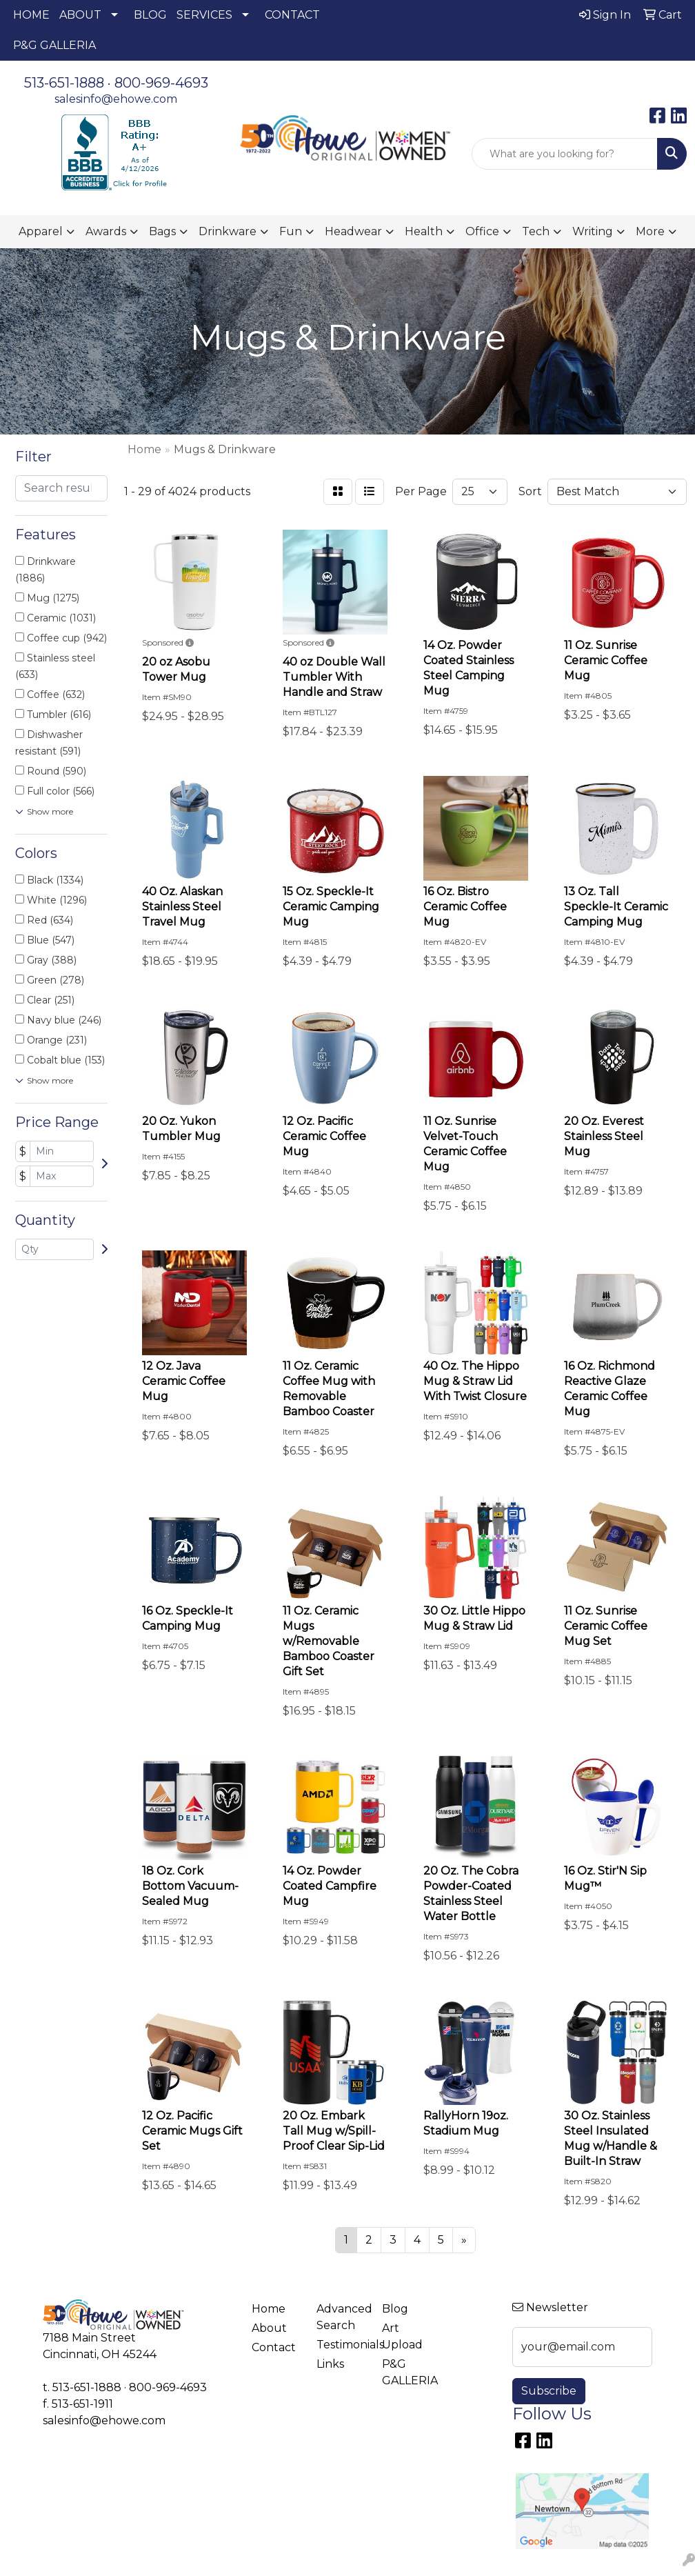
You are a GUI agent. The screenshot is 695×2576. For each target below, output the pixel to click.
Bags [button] (162, 231)
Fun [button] (290, 231)
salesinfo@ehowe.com (115, 99)
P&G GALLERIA (54, 45)
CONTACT (292, 14)
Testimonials (340, 2344)
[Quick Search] (565, 154)
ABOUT (80, 14)
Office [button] (482, 231)
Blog (395, 2308)
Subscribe (548, 2390)
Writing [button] (592, 231)
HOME (31, 14)
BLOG (150, 14)
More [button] (650, 231)
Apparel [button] (41, 231)
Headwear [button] (353, 231)
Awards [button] (105, 231)
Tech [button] (536, 231)
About (269, 2328)
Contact (274, 2347)
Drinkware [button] (227, 231)
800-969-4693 (161, 82)
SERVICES (204, 14)
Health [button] (424, 231)
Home (268, 2308)
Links (330, 2363)
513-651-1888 (64, 82)
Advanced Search (340, 2317)
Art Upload (402, 2336)
